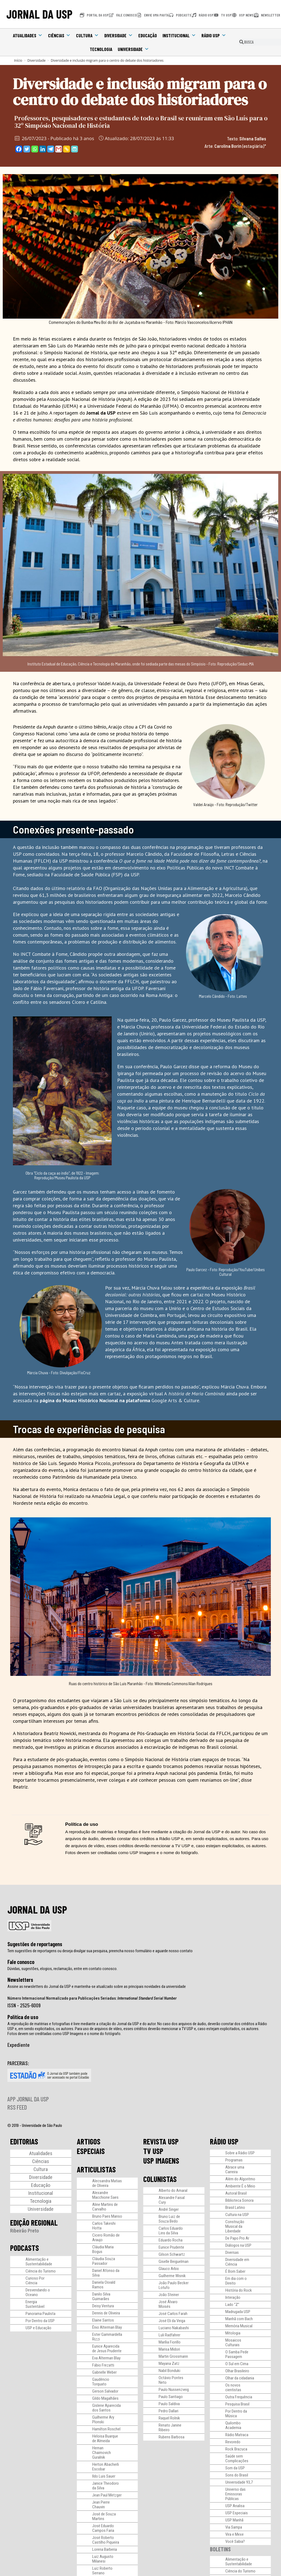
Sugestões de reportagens (34, 1944)
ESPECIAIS (91, 2151)
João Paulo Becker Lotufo (174, 2285)
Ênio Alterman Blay (107, 2327)
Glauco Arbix (169, 2268)
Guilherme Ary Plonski (103, 2419)
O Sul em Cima (236, 2363)
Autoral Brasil (236, 2193)
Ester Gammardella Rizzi (107, 2337)
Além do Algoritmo (240, 2179)
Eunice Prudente (171, 2247)
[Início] (18, 60)
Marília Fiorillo (170, 2342)
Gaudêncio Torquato (100, 2382)
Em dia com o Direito (236, 2281)
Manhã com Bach (239, 2318)
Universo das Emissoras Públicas (235, 2494)
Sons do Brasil (236, 2475)
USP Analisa (235, 2505)
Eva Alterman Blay (106, 2358)
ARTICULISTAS (96, 2169)
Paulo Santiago (171, 2396)
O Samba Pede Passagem (236, 2354)
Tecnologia (101, 49)
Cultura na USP (237, 2214)
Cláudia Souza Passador (103, 2261)
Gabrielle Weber (104, 2372)
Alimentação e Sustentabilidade (39, 2261)
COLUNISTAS (160, 2179)
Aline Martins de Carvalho (105, 2207)
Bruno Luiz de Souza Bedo (169, 2219)
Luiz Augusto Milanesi (102, 2559)
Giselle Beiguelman (174, 2261)
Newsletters (20, 1979)
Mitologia (232, 2333)
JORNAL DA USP (39, 14)
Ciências (59, 35)
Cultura (87, 35)
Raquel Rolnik (169, 2418)
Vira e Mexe (234, 2534)
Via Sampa (233, 2527)
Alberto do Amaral (173, 2190)
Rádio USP (213, 35)
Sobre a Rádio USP (240, 2152)
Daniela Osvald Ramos (103, 2284)
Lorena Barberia (104, 2549)
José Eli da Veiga (172, 2320)
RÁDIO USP (224, 2141)
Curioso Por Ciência (35, 2280)
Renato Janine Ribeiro (170, 2427)
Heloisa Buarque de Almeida (105, 2438)
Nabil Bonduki (169, 2370)
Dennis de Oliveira (106, 2313)
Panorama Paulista (40, 2313)
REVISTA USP (161, 2141)
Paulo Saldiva (169, 2403)
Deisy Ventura (103, 2305)
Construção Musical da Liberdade (234, 2226)
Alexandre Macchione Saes (105, 2195)
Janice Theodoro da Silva (105, 2485)
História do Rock (238, 2290)
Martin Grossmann (173, 2356)
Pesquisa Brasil (237, 2404)
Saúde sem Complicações (236, 2458)
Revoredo (232, 2441)
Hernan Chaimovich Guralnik (101, 2452)
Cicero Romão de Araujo (106, 2237)
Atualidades (28, 35)
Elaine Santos (103, 2320)
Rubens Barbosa (171, 2437)
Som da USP (235, 2468)
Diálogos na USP (238, 2245)
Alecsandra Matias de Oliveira (107, 2183)
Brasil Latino (235, 2207)
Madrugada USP (237, 2311)
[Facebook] (18, 149)
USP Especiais (236, 2512)
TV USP (153, 2151)
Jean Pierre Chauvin (101, 2504)
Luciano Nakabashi (174, 2327)
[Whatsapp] (34, 149)
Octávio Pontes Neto (171, 2380)
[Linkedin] (42, 149)
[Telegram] (50, 149)
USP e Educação (38, 2327)
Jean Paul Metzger (107, 2495)
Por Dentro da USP (40, 2320)
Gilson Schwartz (172, 2254)
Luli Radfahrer (169, 2335)
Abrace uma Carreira (234, 2169)
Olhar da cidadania (239, 2378)
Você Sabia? (235, 2541)
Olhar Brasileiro (237, 2370)
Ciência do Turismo (41, 2271)
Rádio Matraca (236, 2434)
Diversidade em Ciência (237, 2262)
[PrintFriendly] (74, 149)
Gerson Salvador (105, 2391)
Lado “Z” (232, 2304)
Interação (232, 2297)
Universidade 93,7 (239, 2482)
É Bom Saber (235, 2271)
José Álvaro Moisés (168, 2304)
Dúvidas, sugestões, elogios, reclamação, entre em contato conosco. (62, 1968)
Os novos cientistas (233, 2387)
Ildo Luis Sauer (103, 2476)
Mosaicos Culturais (233, 2342)
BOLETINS (220, 2549)
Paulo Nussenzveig (174, 2389)
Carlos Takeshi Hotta (104, 2226)
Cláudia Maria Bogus (103, 2249)
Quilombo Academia (233, 2425)
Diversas (232, 2252)
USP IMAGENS (161, 2160)
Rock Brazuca (236, 2449)
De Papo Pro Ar (237, 2238)
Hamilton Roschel (106, 2429)
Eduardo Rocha (170, 2240)
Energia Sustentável (35, 2304)
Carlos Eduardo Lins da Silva (171, 2230)
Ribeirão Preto (24, 2231)
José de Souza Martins (104, 2516)
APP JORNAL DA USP (28, 2098)
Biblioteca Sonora (239, 2200)
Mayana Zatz (169, 2363)
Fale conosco (20, 1962)
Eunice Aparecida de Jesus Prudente (107, 2348)
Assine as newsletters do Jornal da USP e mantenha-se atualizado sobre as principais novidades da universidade (96, 1986)
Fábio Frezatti (103, 2365)
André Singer (169, 2209)
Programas (234, 2160)
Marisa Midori (169, 2349)
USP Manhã (234, 2520)
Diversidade (118, 35)
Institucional (179, 35)
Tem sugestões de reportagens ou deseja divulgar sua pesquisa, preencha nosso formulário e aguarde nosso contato (100, 1950)
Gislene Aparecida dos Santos (106, 2408)
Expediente (18, 2044)
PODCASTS (24, 2247)
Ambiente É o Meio (240, 2186)
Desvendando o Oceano (38, 2292)
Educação (147, 35)
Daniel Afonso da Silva (105, 2273)
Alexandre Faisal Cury (172, 2200)
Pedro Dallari (168, 2410)
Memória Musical (238, 2325)
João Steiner (169, 2294)
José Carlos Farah (173, 2313)
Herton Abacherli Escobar (105, 2467)
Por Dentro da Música (236, 2413)
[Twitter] (26, 149)
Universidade (133, 49)
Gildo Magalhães (105, 2398)
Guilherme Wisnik (172, 2275)
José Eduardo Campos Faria (103, 2528)
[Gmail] (58, 149)
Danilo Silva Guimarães (101, 2296)
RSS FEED (17, 2107)
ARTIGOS (88, 2141)
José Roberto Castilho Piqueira (105, 2540)
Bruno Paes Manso (107, 2216)
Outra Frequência (238, 2396)
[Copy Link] (66, 149)
